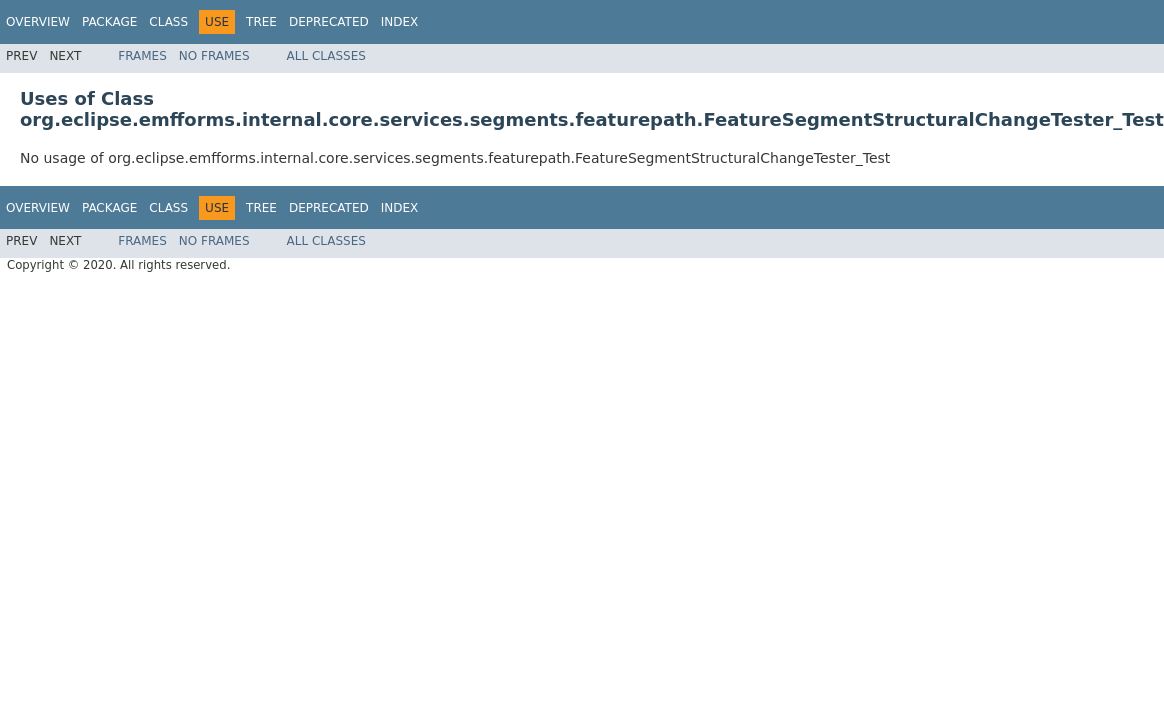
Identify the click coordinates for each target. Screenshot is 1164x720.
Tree (261, 22)
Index (400, 22)
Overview (38, 22)
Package (109, 22)
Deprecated (329, 22)
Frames (142, 56)
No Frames (214, 56)
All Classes (326, 56)
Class (168, 22)
